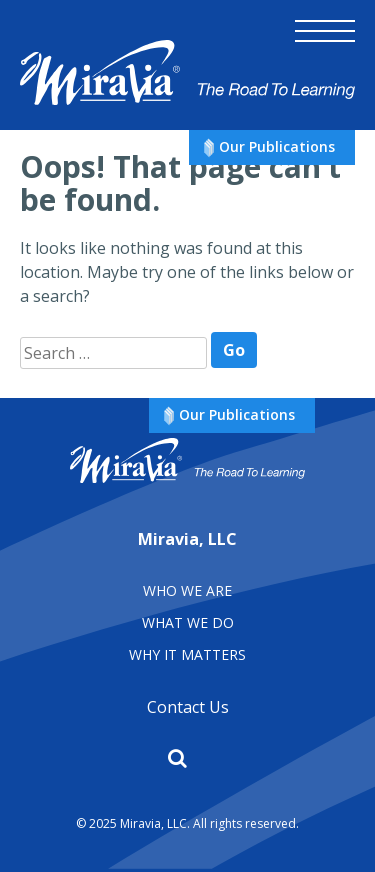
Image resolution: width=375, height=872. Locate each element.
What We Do (188, 622)
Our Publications (277, 146)
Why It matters (187, 654)
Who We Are (187, 590)
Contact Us (188, 707)
